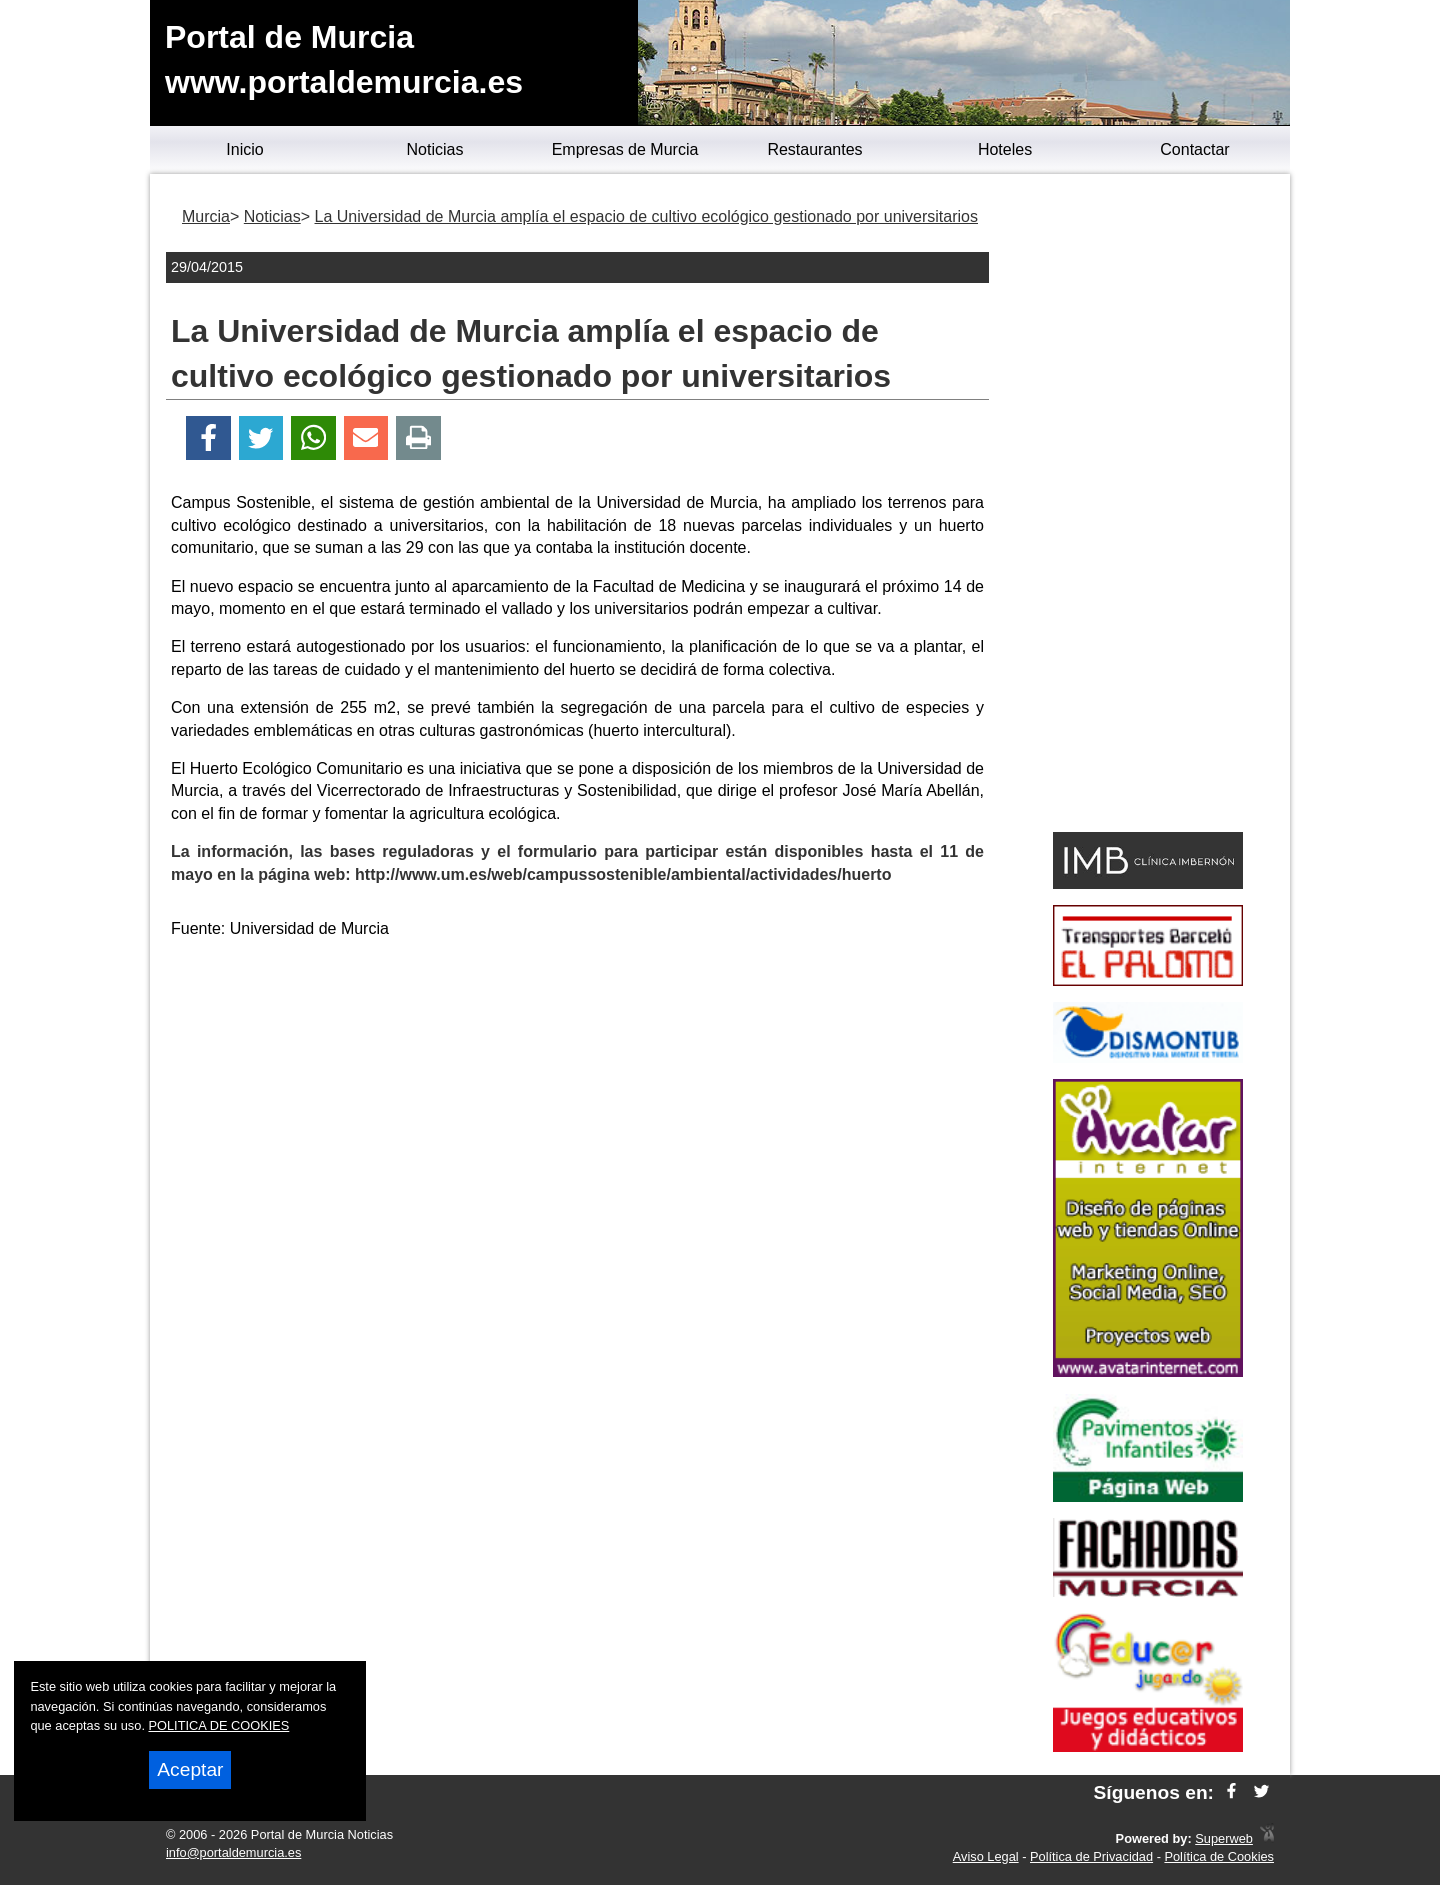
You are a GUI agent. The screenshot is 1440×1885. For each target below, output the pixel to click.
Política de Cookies (1219, 1856)
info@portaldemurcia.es (233, 1852)
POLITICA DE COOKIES (219, 1725)
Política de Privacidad (1091, 1856)
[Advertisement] (578, 1096)
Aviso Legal (986, 1856)
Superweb (1224, 1838)
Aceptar (190, 1769)
